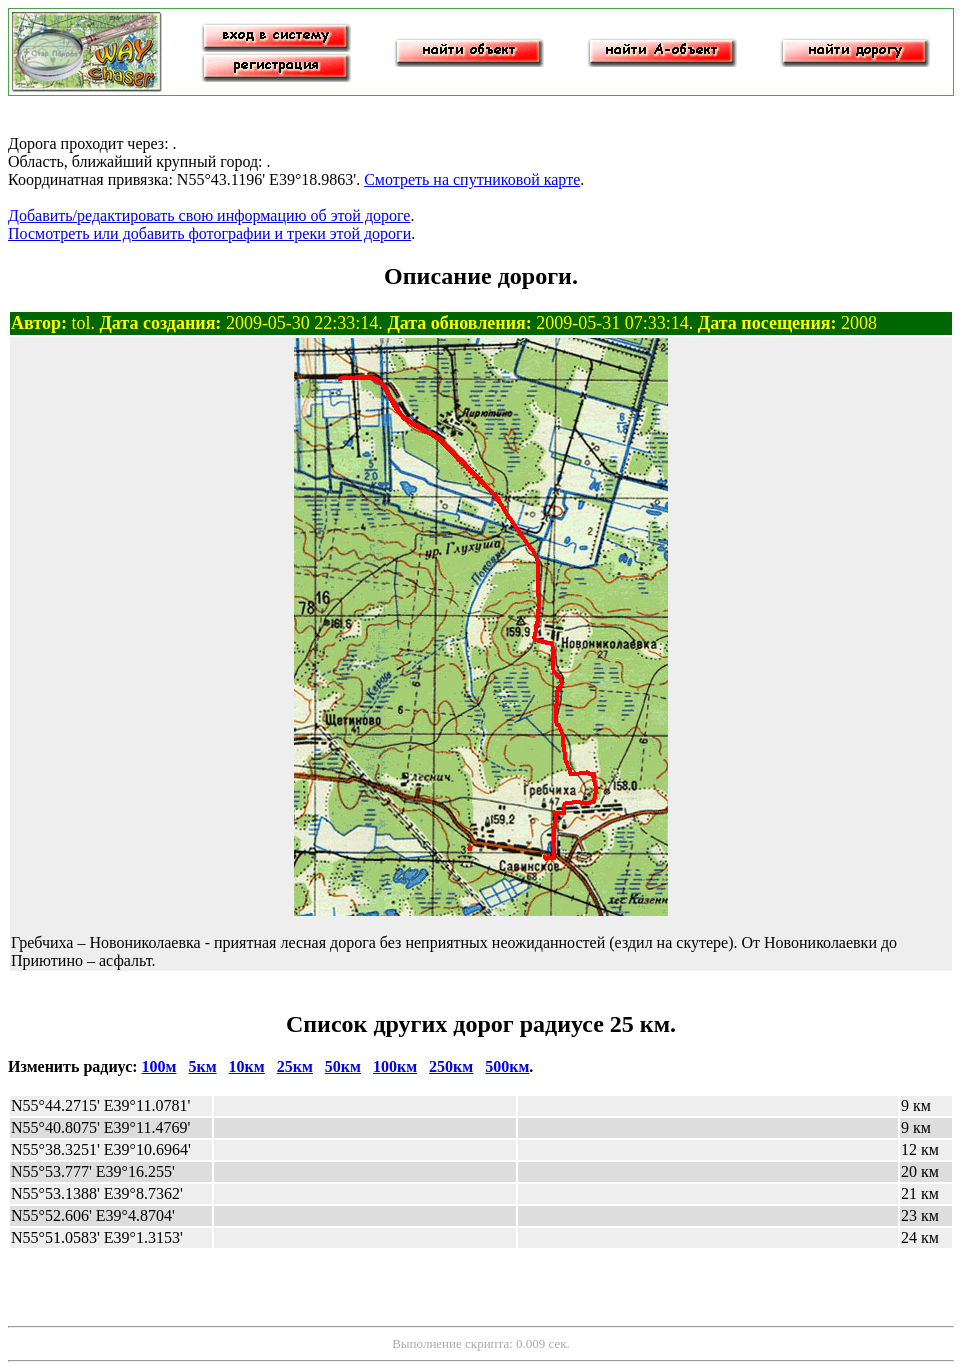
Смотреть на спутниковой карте (472, 179)
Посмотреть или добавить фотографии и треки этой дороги (209, 233)
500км (507, 1066)
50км (343, 1066)
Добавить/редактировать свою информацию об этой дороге (209, 215)
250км (451, 1066)
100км (395, 1066)
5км (202, 1066)
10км (247, 1066)
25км (295, 1066)
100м (159, 1066)
